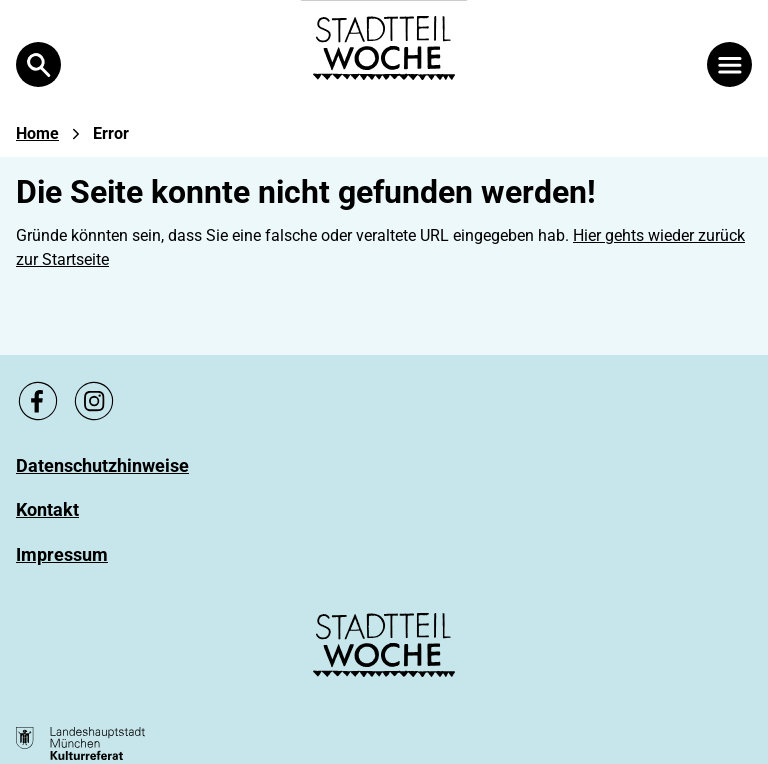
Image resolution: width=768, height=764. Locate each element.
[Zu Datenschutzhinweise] (102, 465)
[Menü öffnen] (729, 64)
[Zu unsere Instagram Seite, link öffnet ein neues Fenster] (94, 401)
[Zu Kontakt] (47, 509)
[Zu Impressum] (62, 554)
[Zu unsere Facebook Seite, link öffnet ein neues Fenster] (38, 401)
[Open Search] (38, 64)
